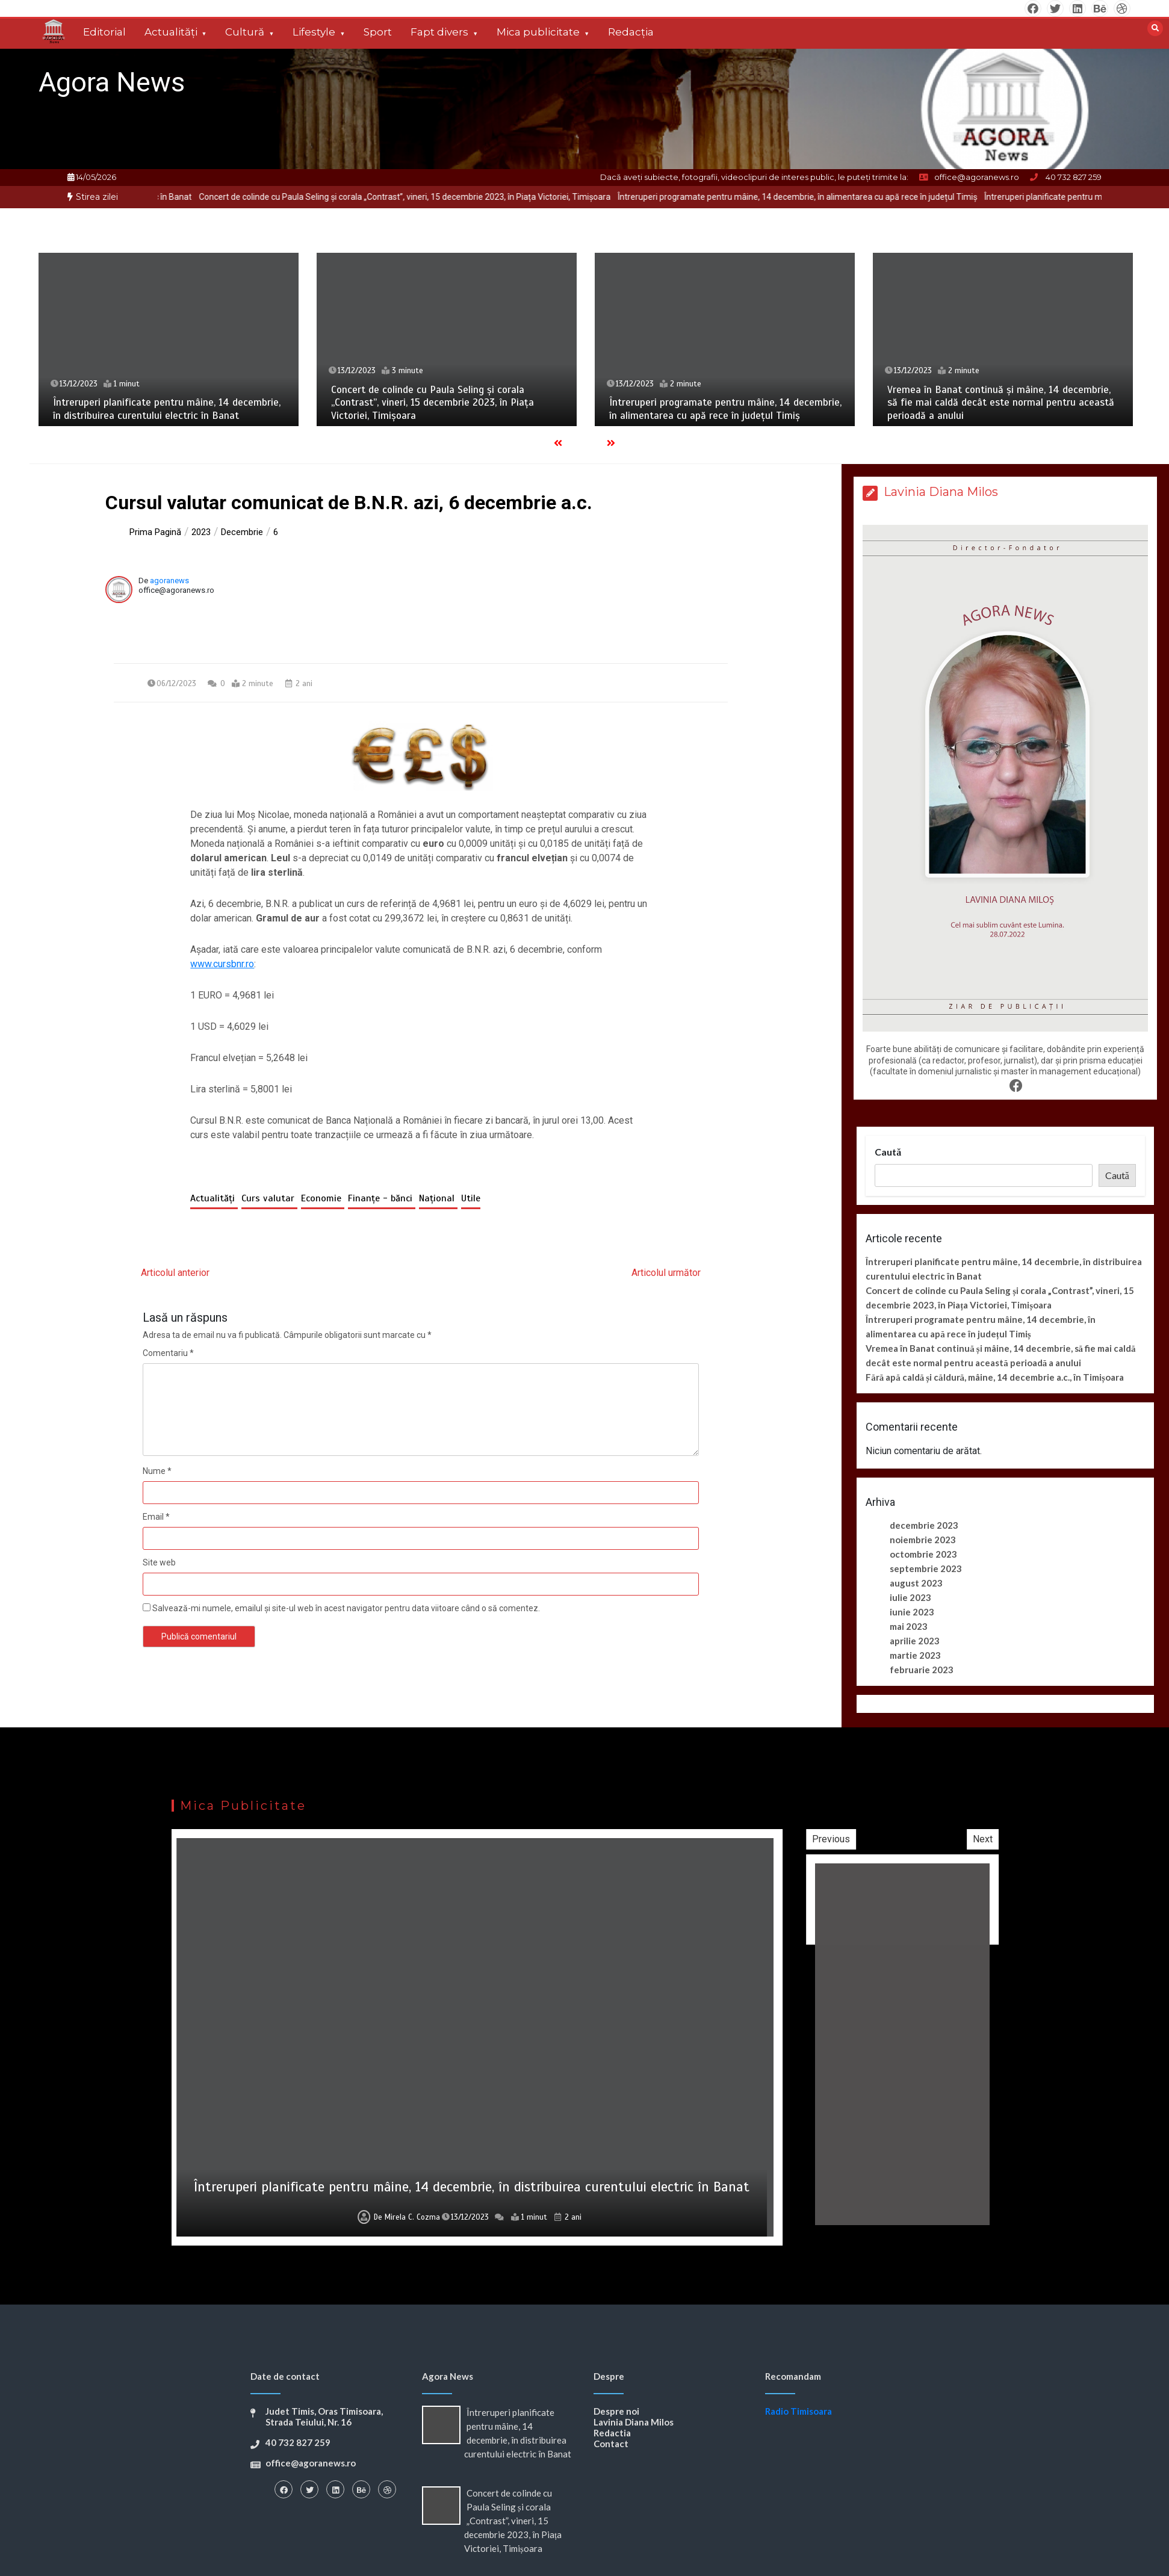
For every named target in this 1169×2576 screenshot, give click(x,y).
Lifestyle (314, 32)
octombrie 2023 (923, 1554)
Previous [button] (980, 1839)
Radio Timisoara (798, 2411)
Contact (611, 2443)
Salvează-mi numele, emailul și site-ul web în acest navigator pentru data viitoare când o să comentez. (346, 1608)
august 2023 (916, 1582)
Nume (157, 1471)
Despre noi (616, 2411)
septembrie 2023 (926, 1568)
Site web (159, 1562)
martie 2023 (915, 1655)
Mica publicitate (538, 32)
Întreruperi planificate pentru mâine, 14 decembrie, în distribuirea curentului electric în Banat (167, 408)
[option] (488, 197)
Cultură (244, 32)
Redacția (631, 32)
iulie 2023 (910, 1597)
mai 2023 (909, 1626)
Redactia (612, 2432)
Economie (322, 1198)
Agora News (112, 82)
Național (438, 1198)
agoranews (169, 580)
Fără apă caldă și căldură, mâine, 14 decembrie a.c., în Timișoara (995, 1377)
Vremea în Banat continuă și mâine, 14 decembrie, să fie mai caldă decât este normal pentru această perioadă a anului (1000, 402)
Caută (888, 1151)
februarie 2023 (921, 1669)
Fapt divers (439, 32)
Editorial (104, 32)
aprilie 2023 (915, 1640)
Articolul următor (666, 1272)
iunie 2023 (912, 1611)
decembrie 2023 (924, 1525)
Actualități (170, 32)
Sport (378, 32)
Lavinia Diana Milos (634, 2422)
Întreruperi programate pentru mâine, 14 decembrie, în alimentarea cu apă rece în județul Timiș (881, 197)
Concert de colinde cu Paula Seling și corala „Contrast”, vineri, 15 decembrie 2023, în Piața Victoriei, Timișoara (488, 197)
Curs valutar (269, 1198)
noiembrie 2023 (923, 1539)
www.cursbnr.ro (222, 964)
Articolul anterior (175, 1272)
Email (156, 1517)
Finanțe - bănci (381, 1198)
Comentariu (168, 1353)
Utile (470, 1198)
